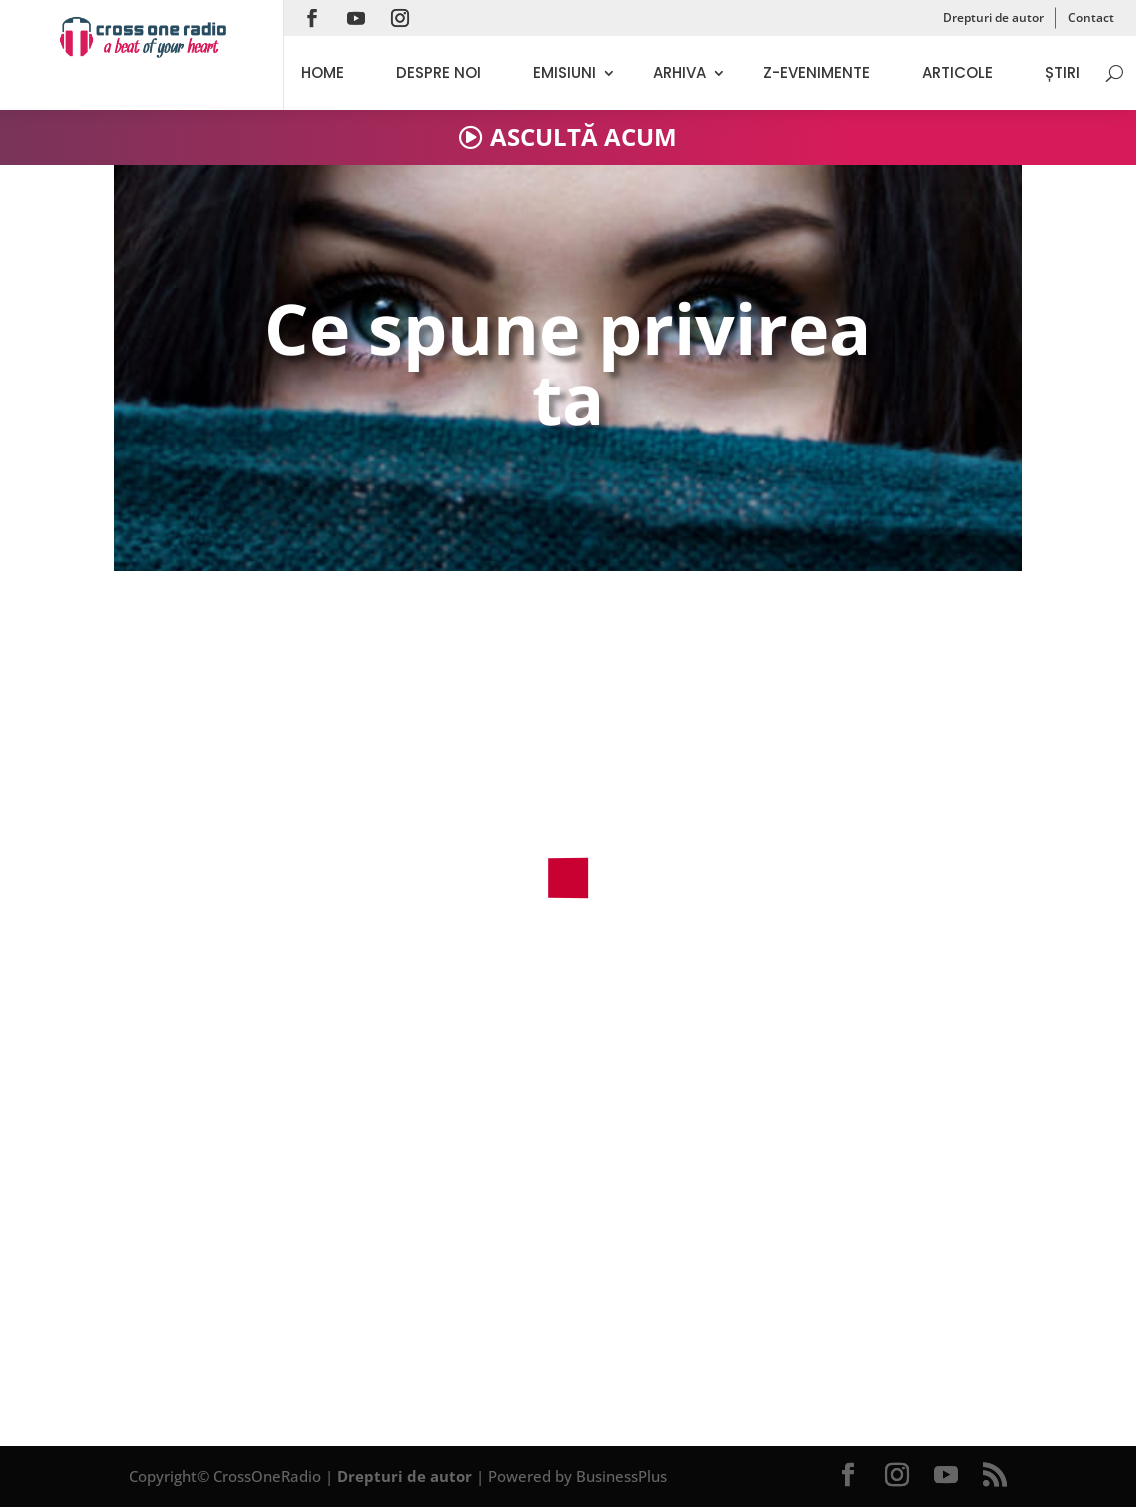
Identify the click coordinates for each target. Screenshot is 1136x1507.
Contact (1091, 17)
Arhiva (679, 72)
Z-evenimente (816, 72)
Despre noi (438, 72)
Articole (957, 72)
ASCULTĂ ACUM (583, 136)
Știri (1062, 72)
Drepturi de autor (993, 17)
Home (322, 72)
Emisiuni (564, 72)
